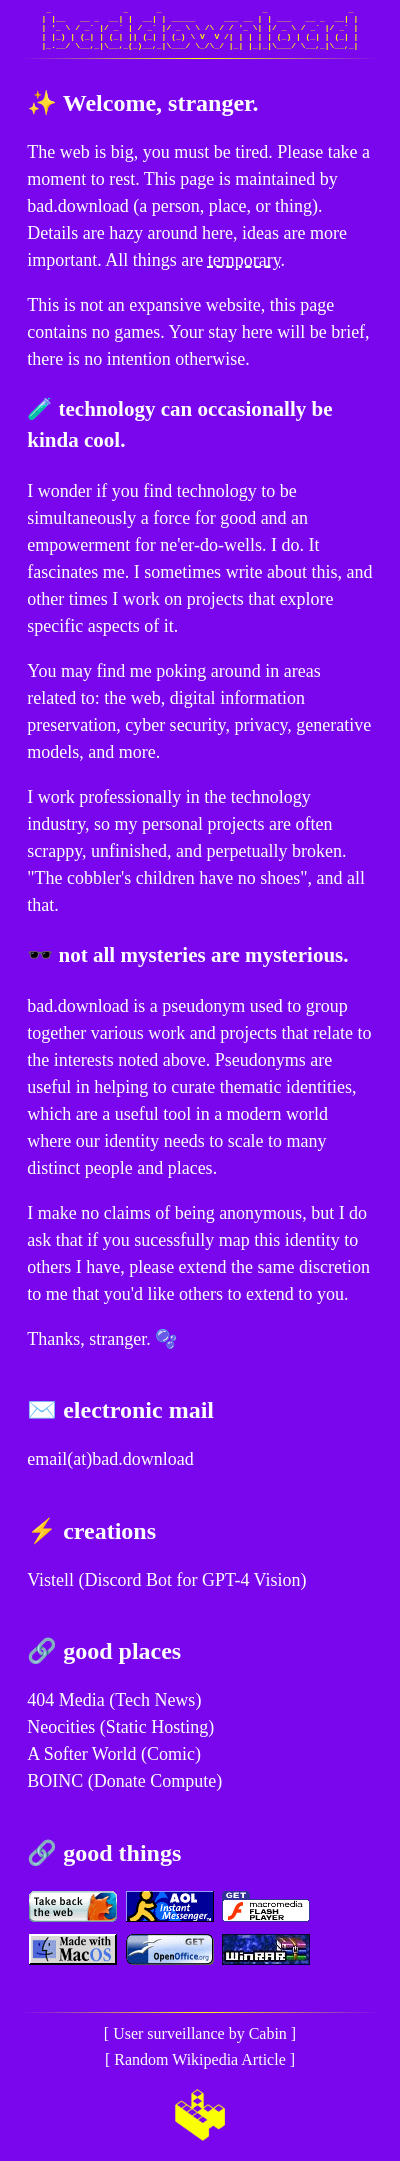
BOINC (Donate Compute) (124, 1781)
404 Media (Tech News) (114, 1700)
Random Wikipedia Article (199, 2059)
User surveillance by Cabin (200, 2033)
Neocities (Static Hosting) (120, 1727)
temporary (244, 260)
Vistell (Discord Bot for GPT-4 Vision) (166, 1580)
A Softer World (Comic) (114, 1754)
